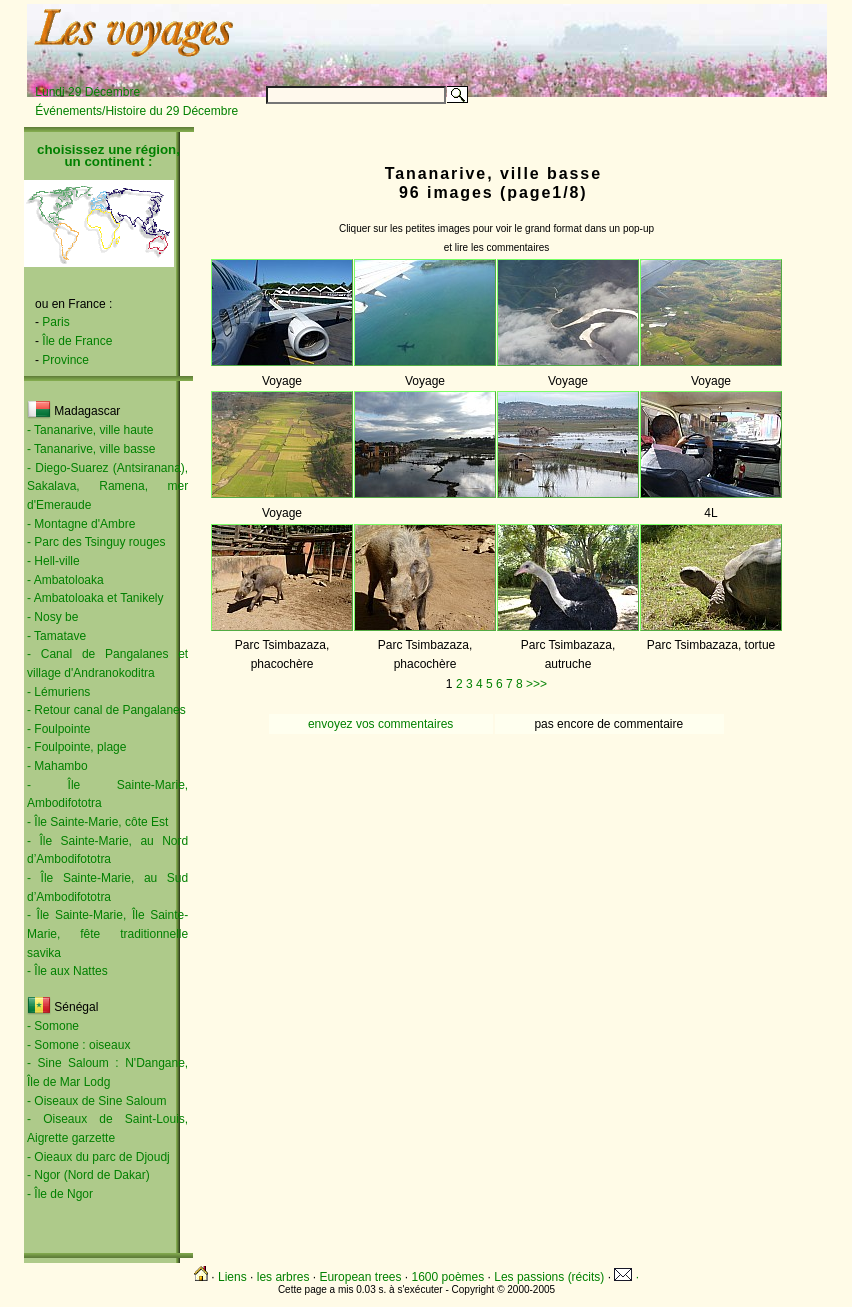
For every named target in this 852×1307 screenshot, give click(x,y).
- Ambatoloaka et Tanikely (95, 598)
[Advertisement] (578, 37)
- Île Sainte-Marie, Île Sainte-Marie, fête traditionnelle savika (107, 933)
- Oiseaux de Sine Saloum (96, 1101)
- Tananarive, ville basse (91, 449)
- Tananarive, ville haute (90, 430)
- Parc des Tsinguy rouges (96, 542)
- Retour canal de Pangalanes (106, 710)
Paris (55, 322)
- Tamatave (56, 636)
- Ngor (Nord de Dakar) (88, 1175)
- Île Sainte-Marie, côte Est (97, 822)
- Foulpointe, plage (76, 747)
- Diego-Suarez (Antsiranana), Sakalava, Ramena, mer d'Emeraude (107, 486)
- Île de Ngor (60, 1194)
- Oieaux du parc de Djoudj (98, 1157)
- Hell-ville (53, 561)
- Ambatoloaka (65, 580)
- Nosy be (52, 617)
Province (65, 360)
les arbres (283, 1277)
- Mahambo (57, 766)
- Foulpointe (58, 729)
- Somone (53, 1026)
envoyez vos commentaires (380, 724)
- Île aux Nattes (67, 971)
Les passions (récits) (549, 1277)
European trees (360, 1277)
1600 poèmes (448, 1277)
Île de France (77, 341)
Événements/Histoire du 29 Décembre (136, 111)
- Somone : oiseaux (78, 1045)
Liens (232, 1277)
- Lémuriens (58, 692)
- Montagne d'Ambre (81, 524)
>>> (536, 684)
